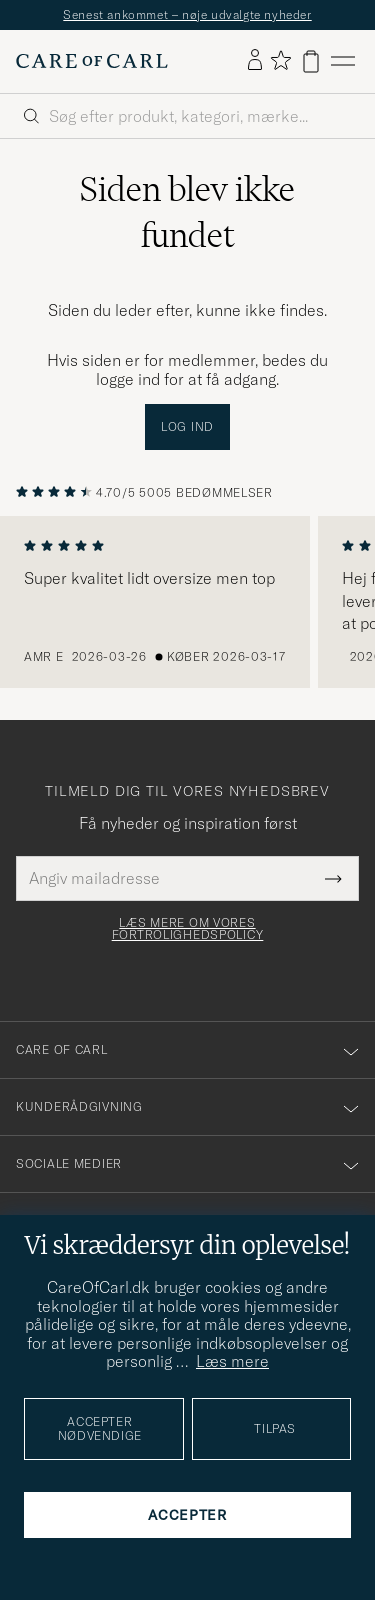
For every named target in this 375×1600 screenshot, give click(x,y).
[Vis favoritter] (280, 61)
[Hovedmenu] (343, 61)
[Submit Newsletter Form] (333, 878)
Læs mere (232, 1361)
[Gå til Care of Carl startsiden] (92, 61)
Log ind (187, 426)
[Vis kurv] (311, 61)
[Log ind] (255, 61)
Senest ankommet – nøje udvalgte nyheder (187, 14)
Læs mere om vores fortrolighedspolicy (188, 929)
